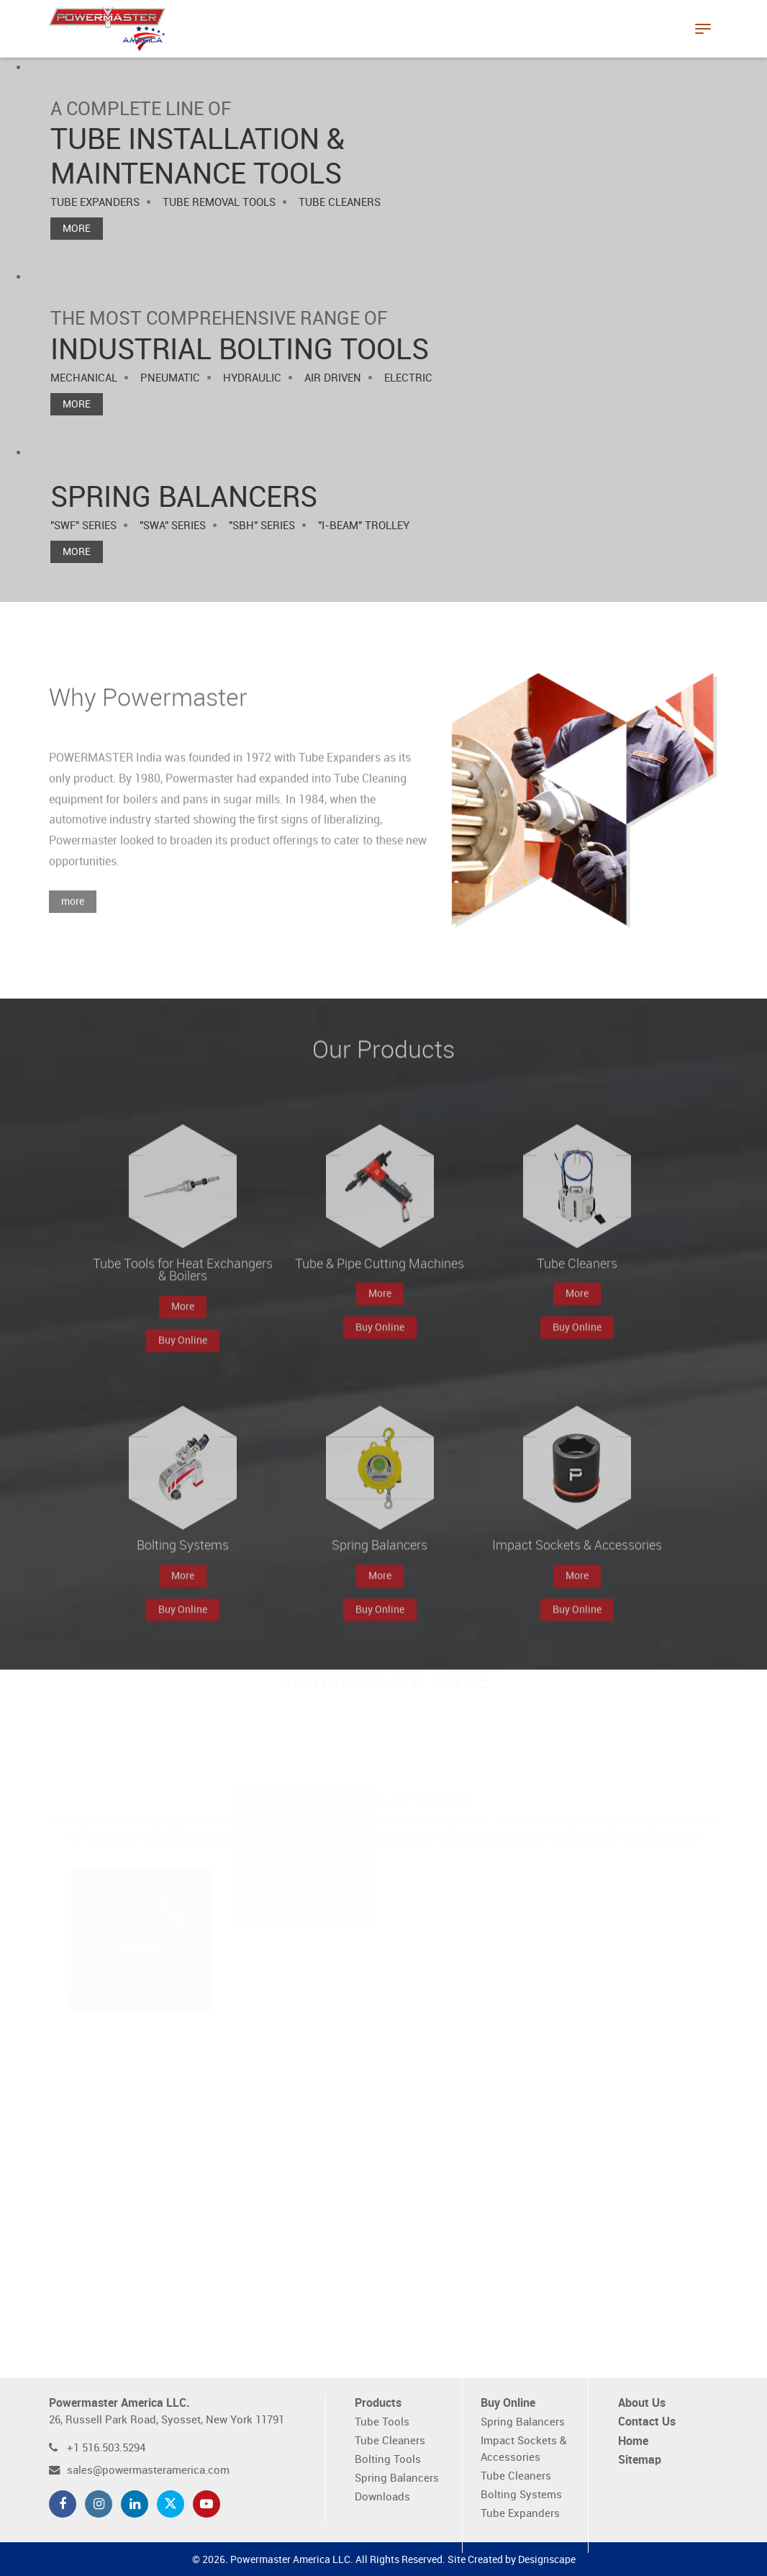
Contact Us (647, 2422)
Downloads (382, 2497)
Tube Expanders (520, 2514)
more (72, 919)
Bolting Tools (388, 2460)
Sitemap (639, 2460)
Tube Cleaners (390, 2441)
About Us (642, 2403)
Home (633, 2442)
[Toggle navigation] (703, 28)
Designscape (547, 2559)
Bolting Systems (521, 2495)
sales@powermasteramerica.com (148, 2470)
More (77, 228)
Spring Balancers (397, 2478)
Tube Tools (382, 2422)
